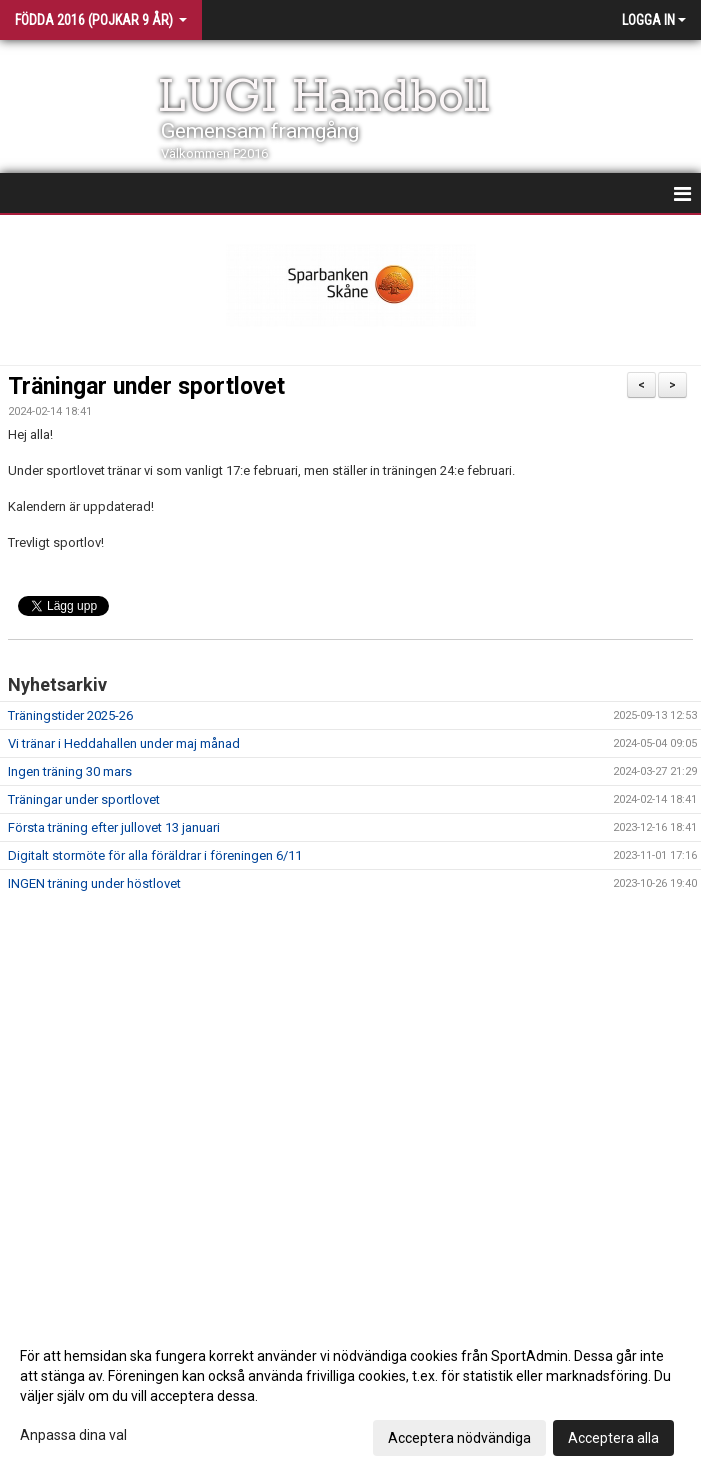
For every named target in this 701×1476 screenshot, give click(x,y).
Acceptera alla (613, 1438)
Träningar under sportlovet (146, 386)
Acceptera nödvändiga (459, 1438)
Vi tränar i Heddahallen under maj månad (124, 743)
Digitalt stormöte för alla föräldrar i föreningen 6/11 (155, 855)
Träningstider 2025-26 (70, 715)
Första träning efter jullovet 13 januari (114, 827)
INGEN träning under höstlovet (94, 883)
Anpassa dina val (73, 1435)
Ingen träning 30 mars (70, 771)
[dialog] (350, 1396)
